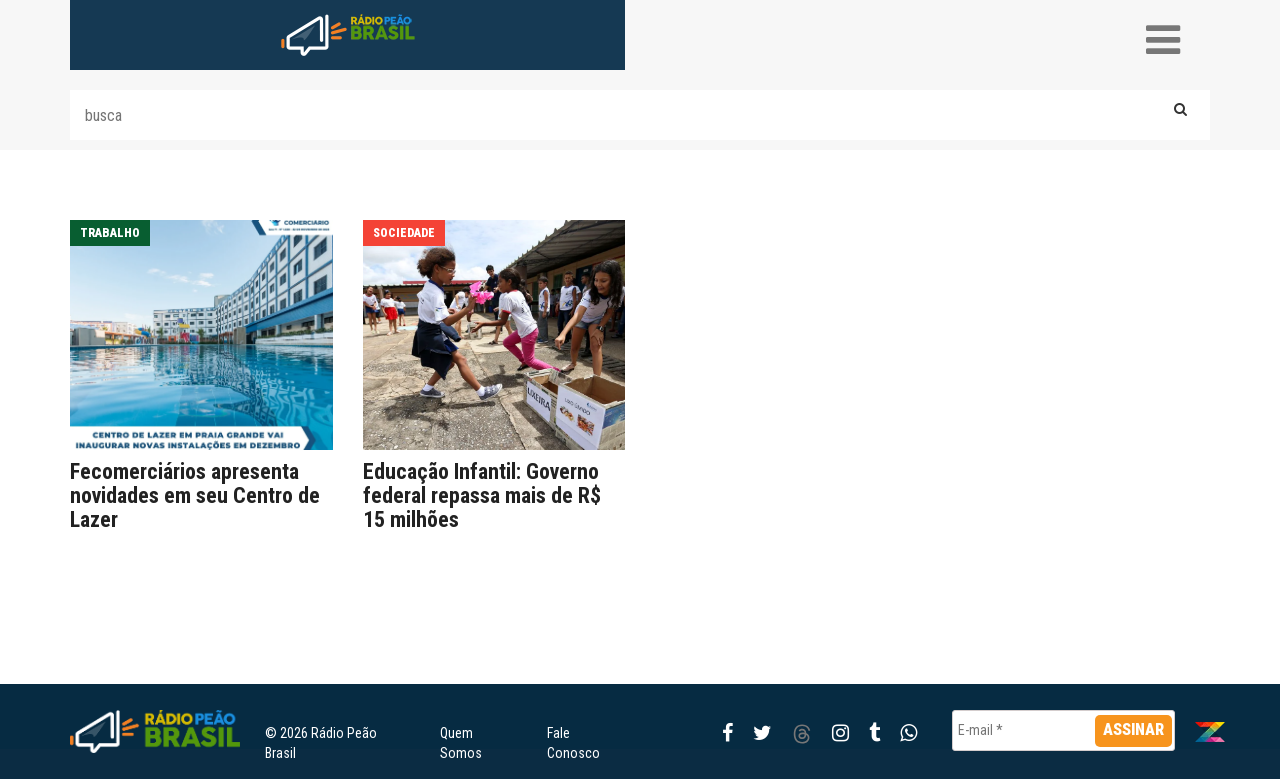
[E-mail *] (1063, 730)
